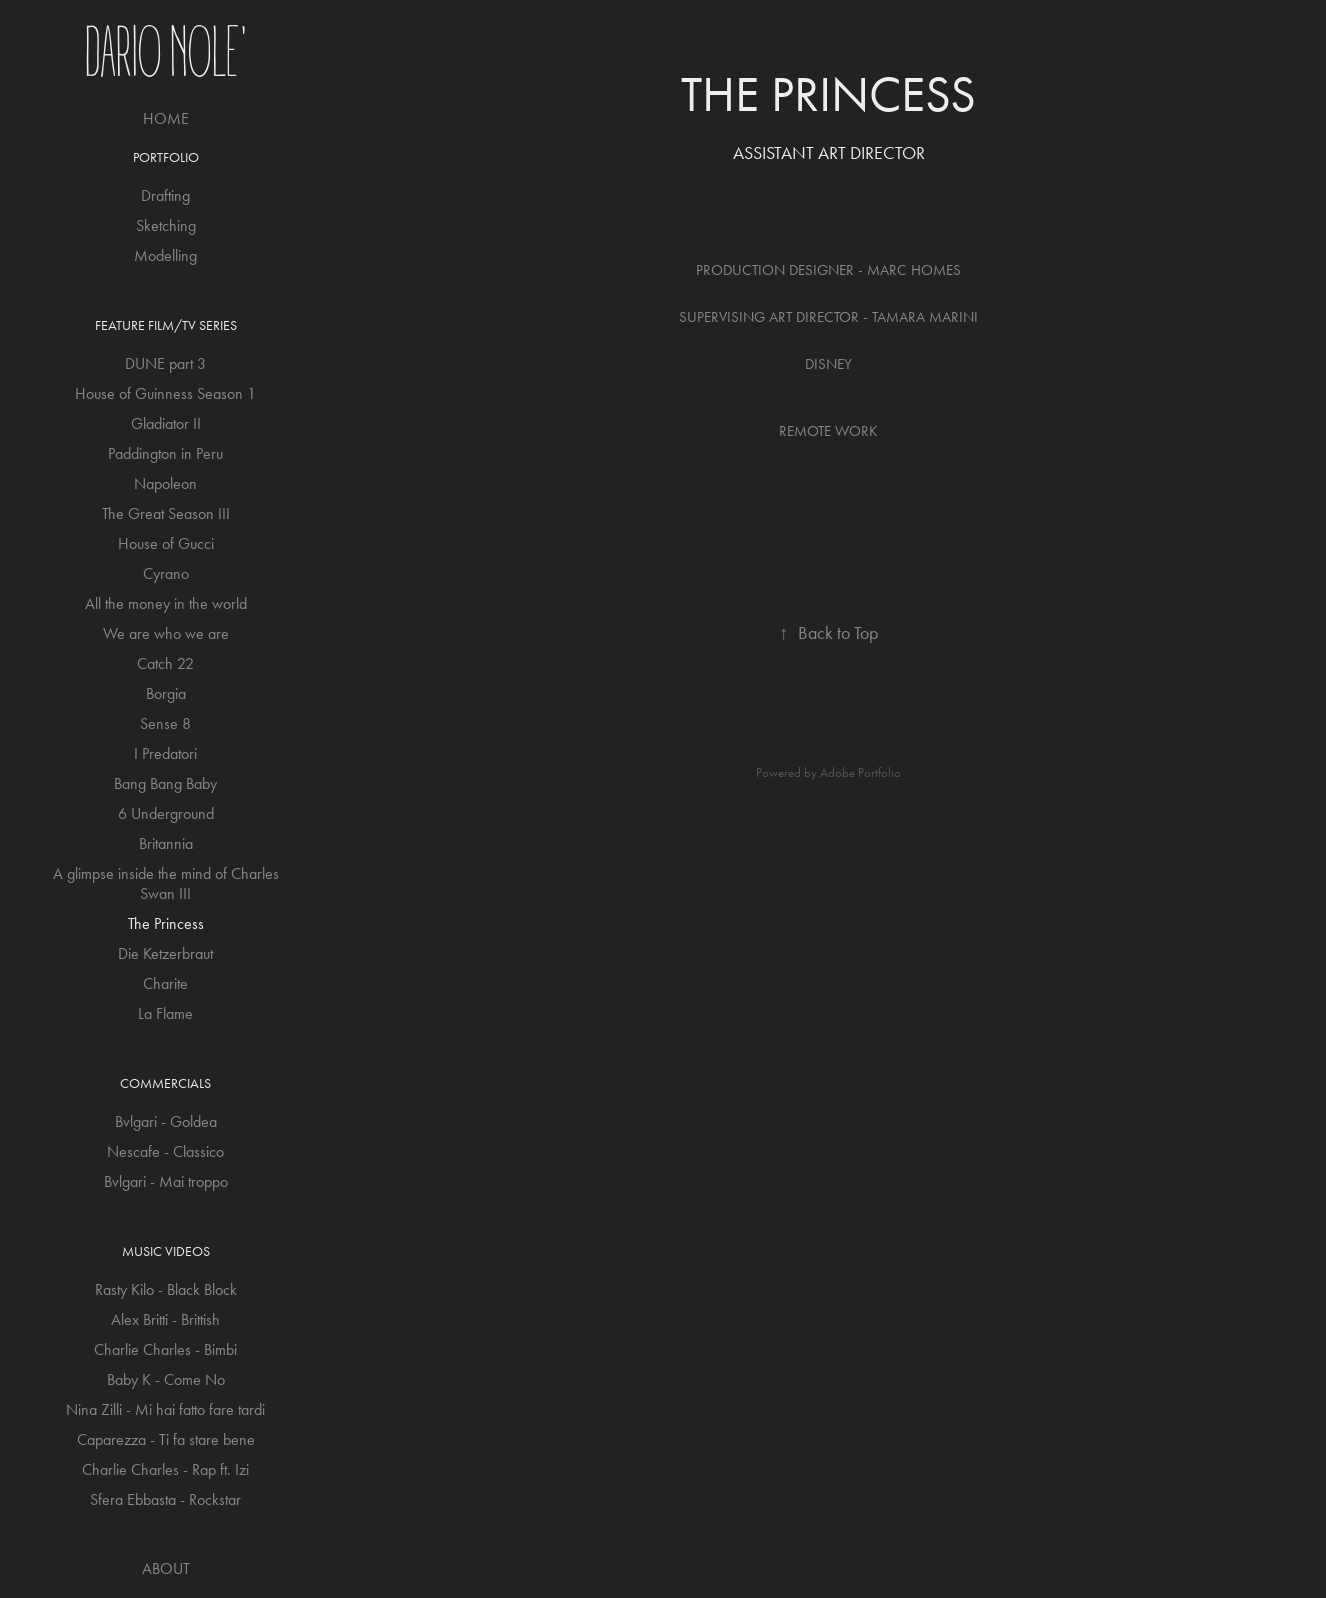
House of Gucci (166, 543)
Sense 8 (165, 723)
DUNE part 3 (165, 363)
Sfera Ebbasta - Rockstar (165, 1499)
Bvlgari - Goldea (166, 1121)
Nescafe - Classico (165, 1151)
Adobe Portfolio (860, 772)
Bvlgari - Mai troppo (166, 1181)
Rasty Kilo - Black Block (166, 1289)
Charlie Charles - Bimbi (165, 1349)
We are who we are (166, 633)
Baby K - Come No (166, 1379)
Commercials (165, 1083)
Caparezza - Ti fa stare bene (166, 1439)
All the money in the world (166, 603)
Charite (165, 983)
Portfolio (166, 157)
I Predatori (165, 753)
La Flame (165, 1013)
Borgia (166, 693)
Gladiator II (166, 423)
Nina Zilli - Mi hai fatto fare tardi (165, 1409)
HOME (166, 118)
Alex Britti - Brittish (165, 1319)
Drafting (165, 195)
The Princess (166, 923)
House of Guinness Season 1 (165, 393)
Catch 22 (165, 663)
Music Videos (166, 1251)
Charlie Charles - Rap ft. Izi (165, 1469)
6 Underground (166, 813)
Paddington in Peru (165, 453)
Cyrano (166, 573)
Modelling (165, 255)
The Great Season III (166, 513)
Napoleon (165, 483)
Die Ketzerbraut (165, 953)
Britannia (166, 843)
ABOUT (166, 1568)
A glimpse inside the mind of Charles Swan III (166, 883)
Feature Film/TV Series (166, 325)
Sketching (166, 225)
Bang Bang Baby (165, 783)
